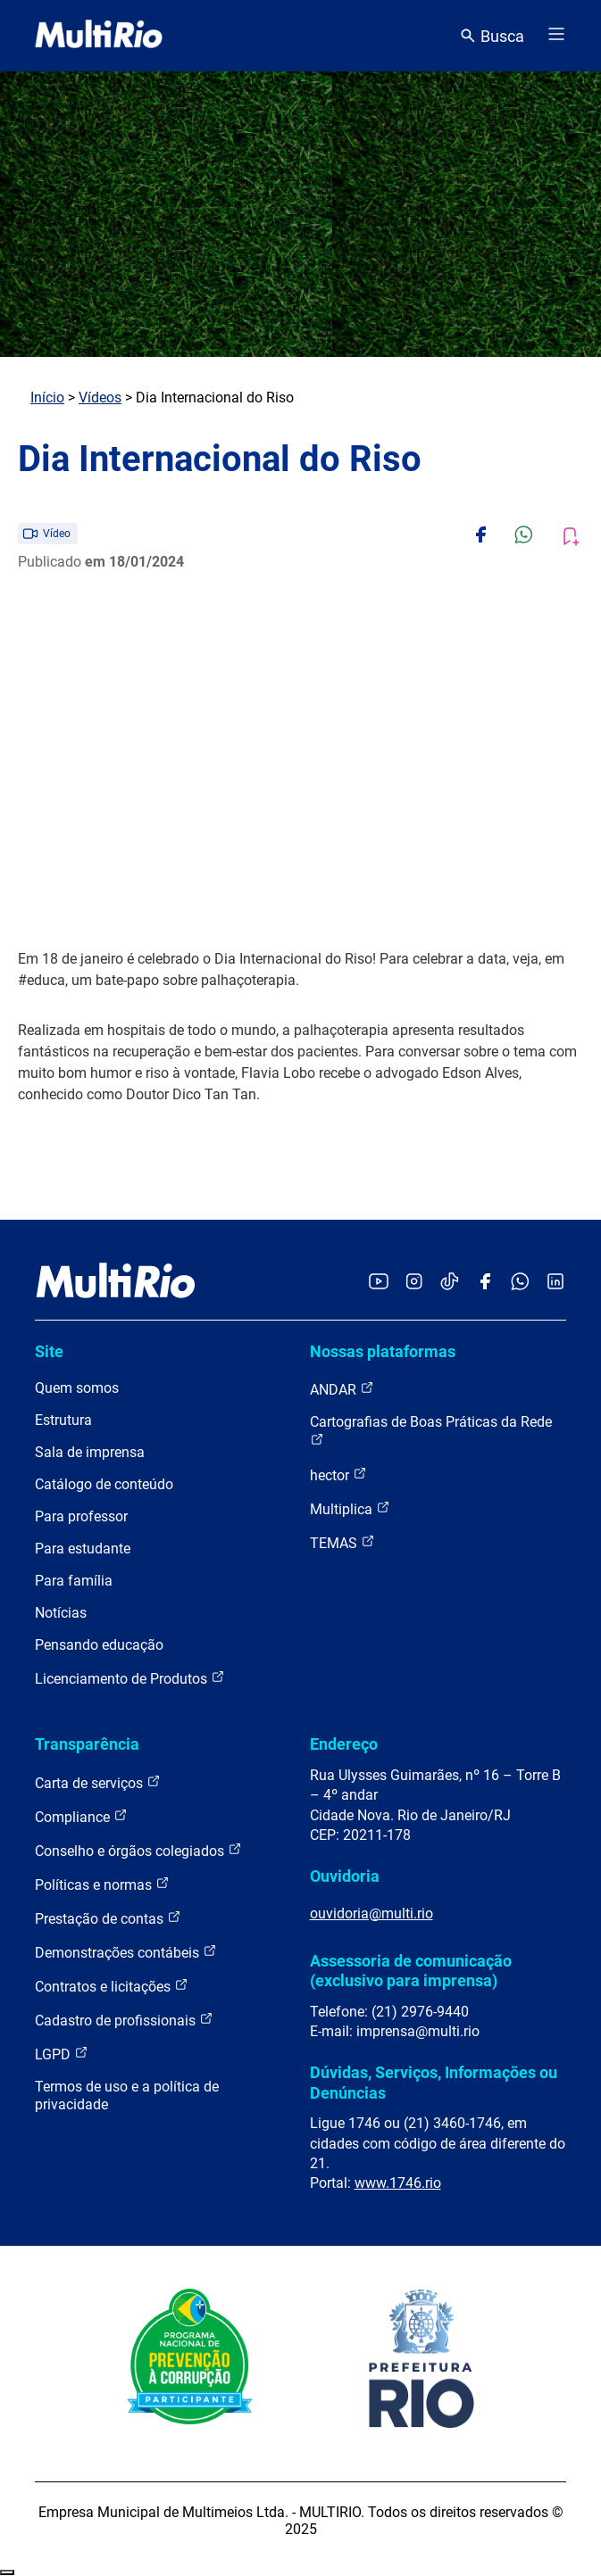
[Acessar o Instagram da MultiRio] (414, 1283)
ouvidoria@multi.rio (371, 1913)
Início (47, 397)
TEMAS (342, 1542)
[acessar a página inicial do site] (98, 36)
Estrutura (63, 1420)
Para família (74, 1580)
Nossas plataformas (382, 1351)
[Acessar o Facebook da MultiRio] (485, 1283)
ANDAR (342, 1388)
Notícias (61, 1612)
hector (338, 1474)
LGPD (61, 2053)
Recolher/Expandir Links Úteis (7, 2572)
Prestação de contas (108, 1918)
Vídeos (100, 397)
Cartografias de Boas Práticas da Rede (431, 1429)
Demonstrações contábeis (126, 1951)
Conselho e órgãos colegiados (138, 1850)
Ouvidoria (345, 1876)
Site (49, 1351)
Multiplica (350, 1508)
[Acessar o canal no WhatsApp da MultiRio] (520, 1283)
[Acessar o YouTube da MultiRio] (378, 1283)
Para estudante (82, 1548)
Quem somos (77, 1387)
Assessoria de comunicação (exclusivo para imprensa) (411, 1970)
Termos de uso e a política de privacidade (127, 2095)
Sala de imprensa (90, 1452)
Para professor (81, 1516)
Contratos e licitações (111, 1985)
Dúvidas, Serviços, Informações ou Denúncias (433, 2082)
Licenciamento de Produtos (130, 1678)
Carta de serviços (98, 1782)
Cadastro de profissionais (124, 2019)
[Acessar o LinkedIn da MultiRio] (555, 1283)
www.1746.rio (398, 2182)
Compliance (81, 1816)
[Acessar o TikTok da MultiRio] (449, 1283)
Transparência (87, 1744)
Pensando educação (99, 1644)
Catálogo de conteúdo (104, 1484)
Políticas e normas (102, 1884)
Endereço (344, 1744)
